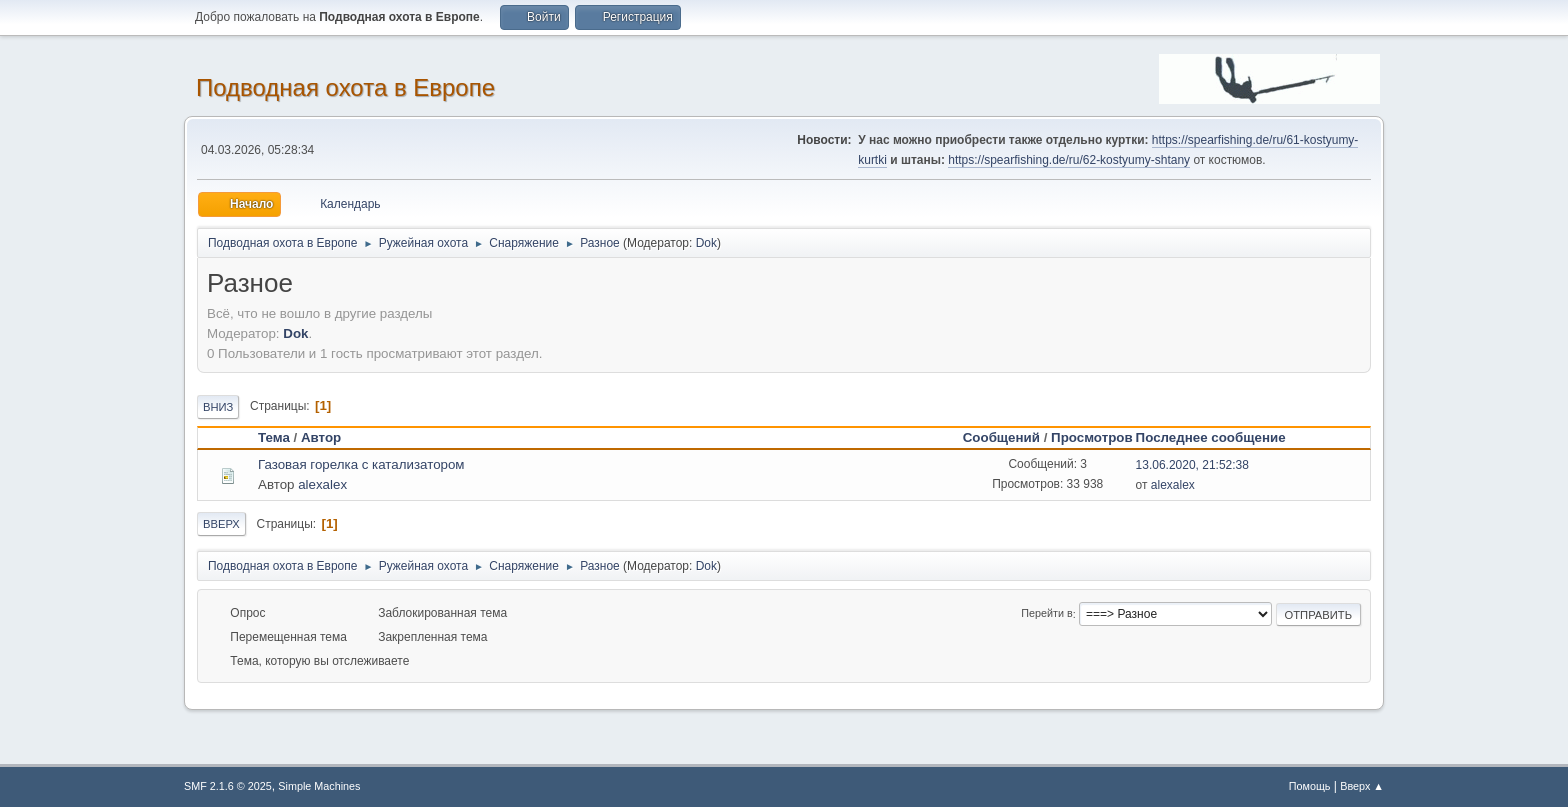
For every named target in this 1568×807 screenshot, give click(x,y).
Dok (706, 243)
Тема (274, 437)
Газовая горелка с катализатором (361, 464)
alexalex (322, 484)
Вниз (218, 407)
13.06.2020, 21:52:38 (1192, 465)
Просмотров (1092, 437)
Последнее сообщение (1220, 437)
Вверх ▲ (1362, 786)
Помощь (1310, 786)
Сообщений (1001, 437)
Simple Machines (319, 786)
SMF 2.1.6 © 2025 (228, 786)
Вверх (221, 524)
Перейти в (1046, 614)
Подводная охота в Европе (345, 87)
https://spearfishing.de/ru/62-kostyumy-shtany (1069, 160)
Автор (321, 437)
